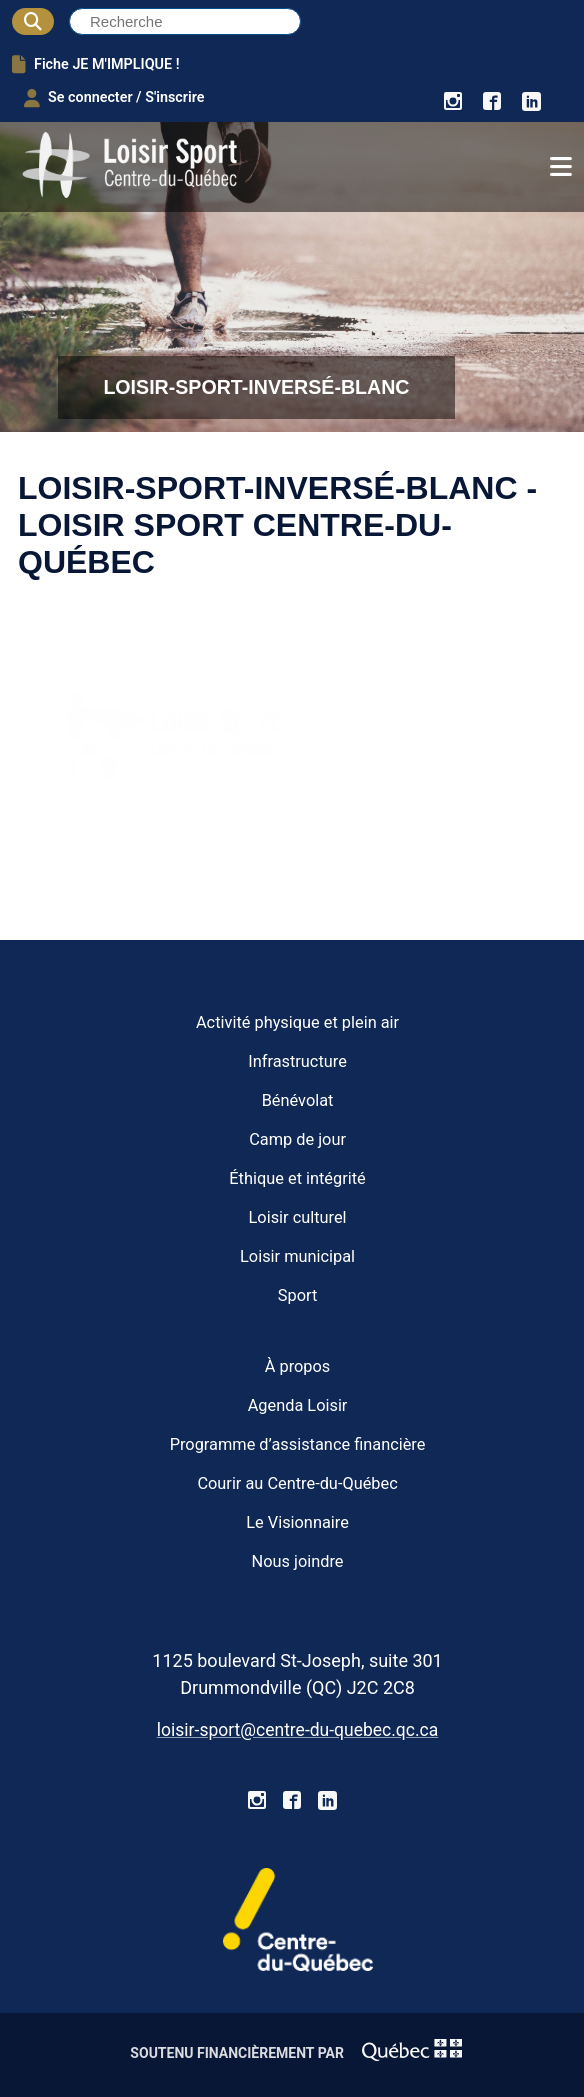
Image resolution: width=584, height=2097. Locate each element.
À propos (298, 1366)
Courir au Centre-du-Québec (297, 1483)
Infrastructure (297, 1061)
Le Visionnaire (297, 1522)
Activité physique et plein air (297, 1022)
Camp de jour (297, 1139)
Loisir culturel (298, 1217)
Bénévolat (298, 1100)
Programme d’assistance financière (298, 1444)
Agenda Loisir (298, 1405)
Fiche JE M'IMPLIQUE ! (96, 64)
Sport (298, 1295)
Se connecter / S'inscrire (114, 98)
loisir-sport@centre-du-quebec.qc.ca (297, 1730)
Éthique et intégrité (297, 1178)
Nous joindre (298, 1561)
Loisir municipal (297, 1256)
